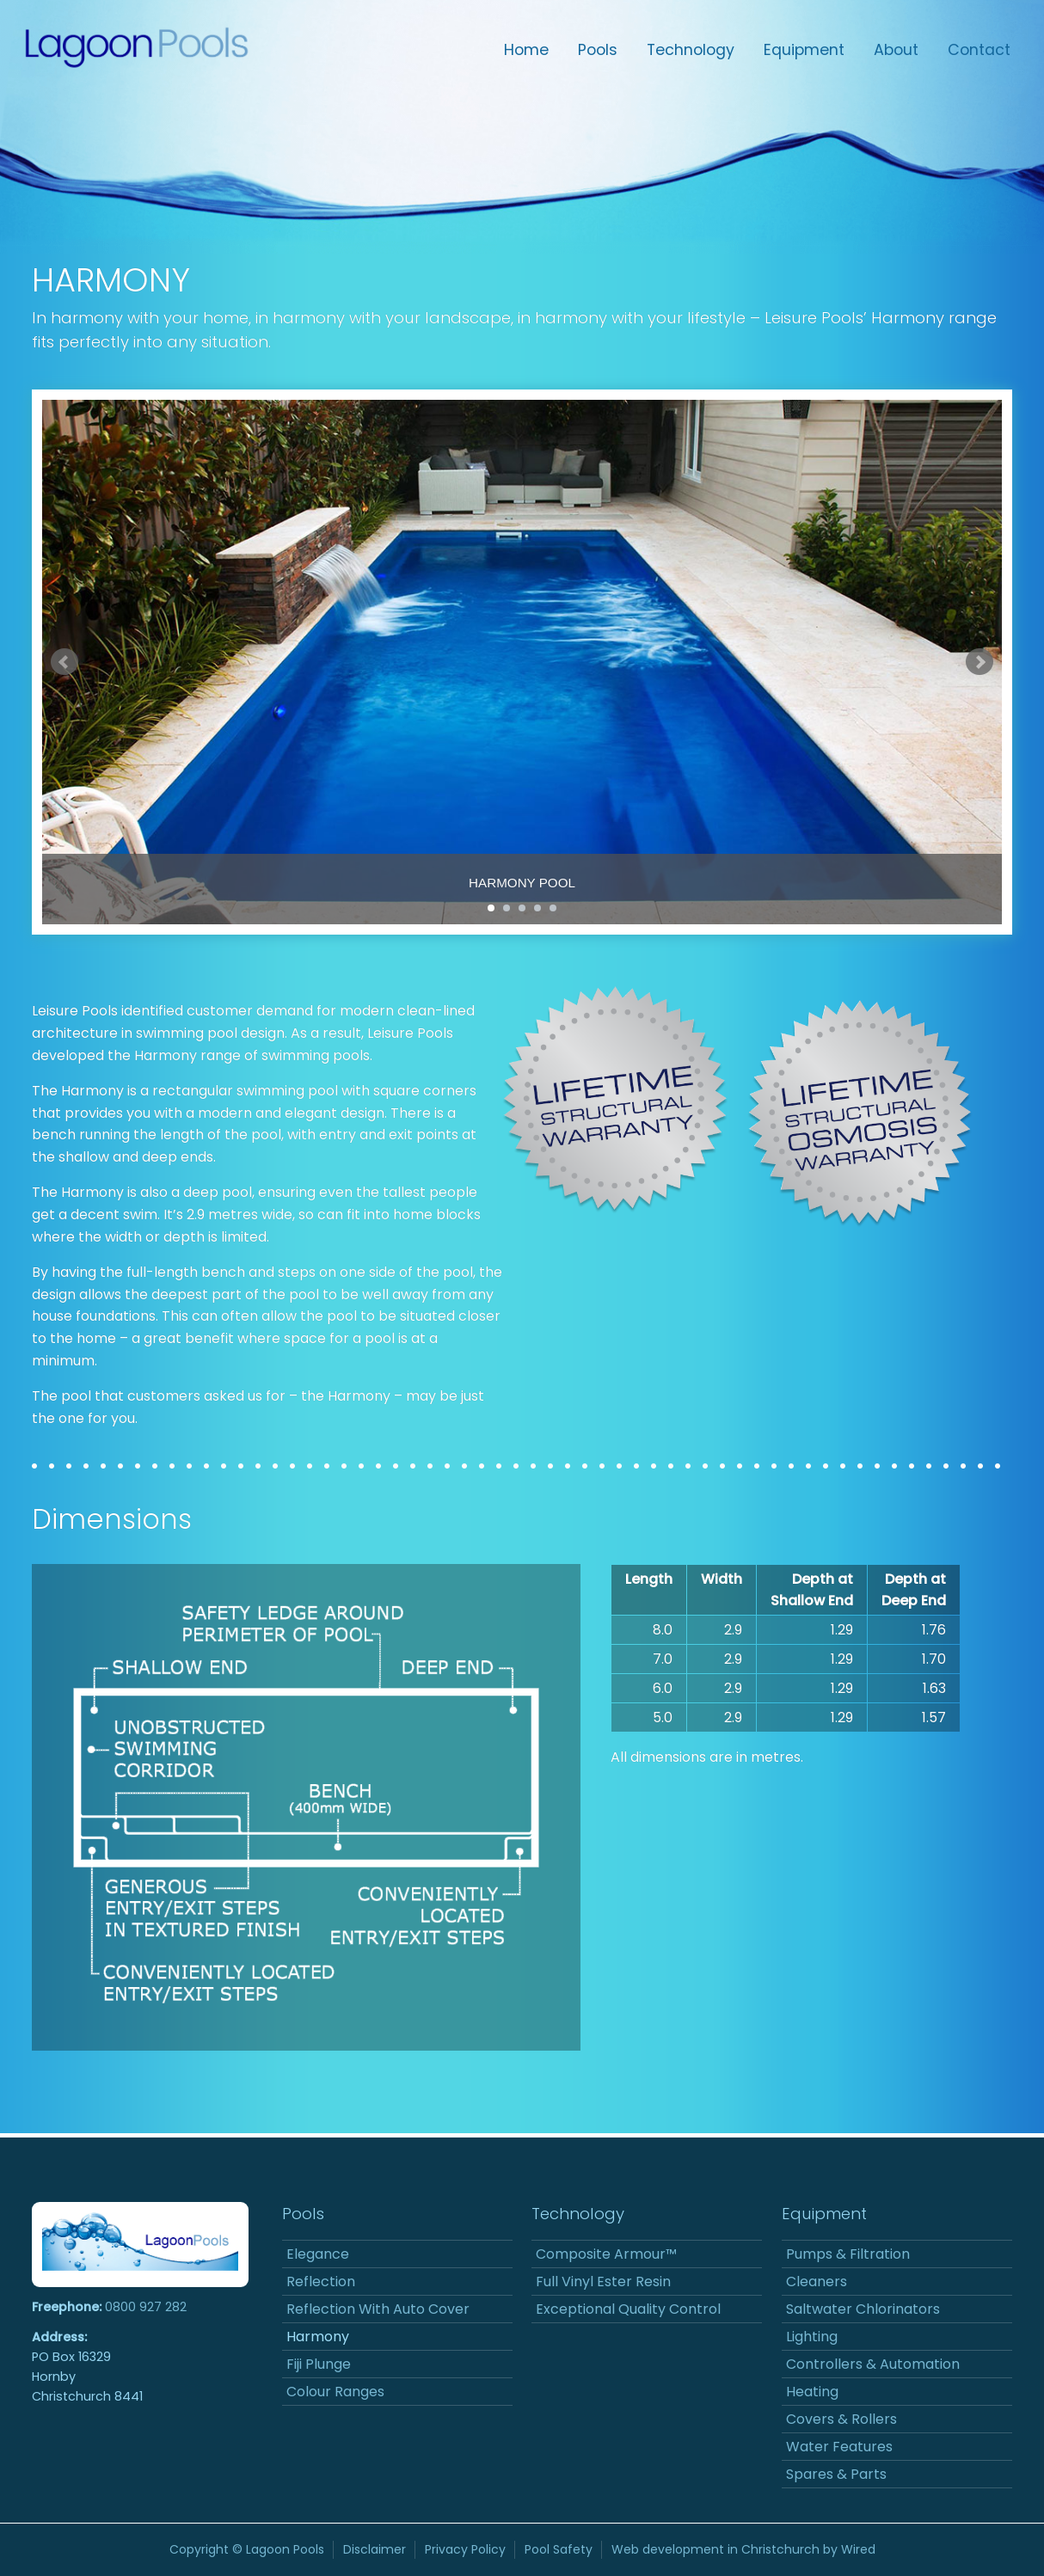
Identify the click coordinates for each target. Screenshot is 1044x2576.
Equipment (804, 50)
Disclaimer (374, 2549)
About (896, 50)
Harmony (317, 2336)
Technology (690, 50)
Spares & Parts (836, 2474)
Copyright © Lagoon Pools (246, 2549)
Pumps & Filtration (848, 2254)
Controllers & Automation (873, 2364)
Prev (64, 662)
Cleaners (816, 2281)
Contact (979, 50)
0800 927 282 (146, 2306)
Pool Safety (559, 2549)
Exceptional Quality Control (628, 2309)
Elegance (317, 2254)
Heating (812, 2391)
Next (979, 662)
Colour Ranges (335, 2391)
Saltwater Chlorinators (863, 2309)
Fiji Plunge (318, 2364)
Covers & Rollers (841, 2419)
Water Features (839, 2446)
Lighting (812, 2336)
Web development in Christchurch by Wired (743, 2549)
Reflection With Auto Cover (378, 2309)
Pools (597, 50)
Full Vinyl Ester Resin (603, 2281)
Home (526, 50)
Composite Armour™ (606, 2254)
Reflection (320, 2281)
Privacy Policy (465, 2549)
